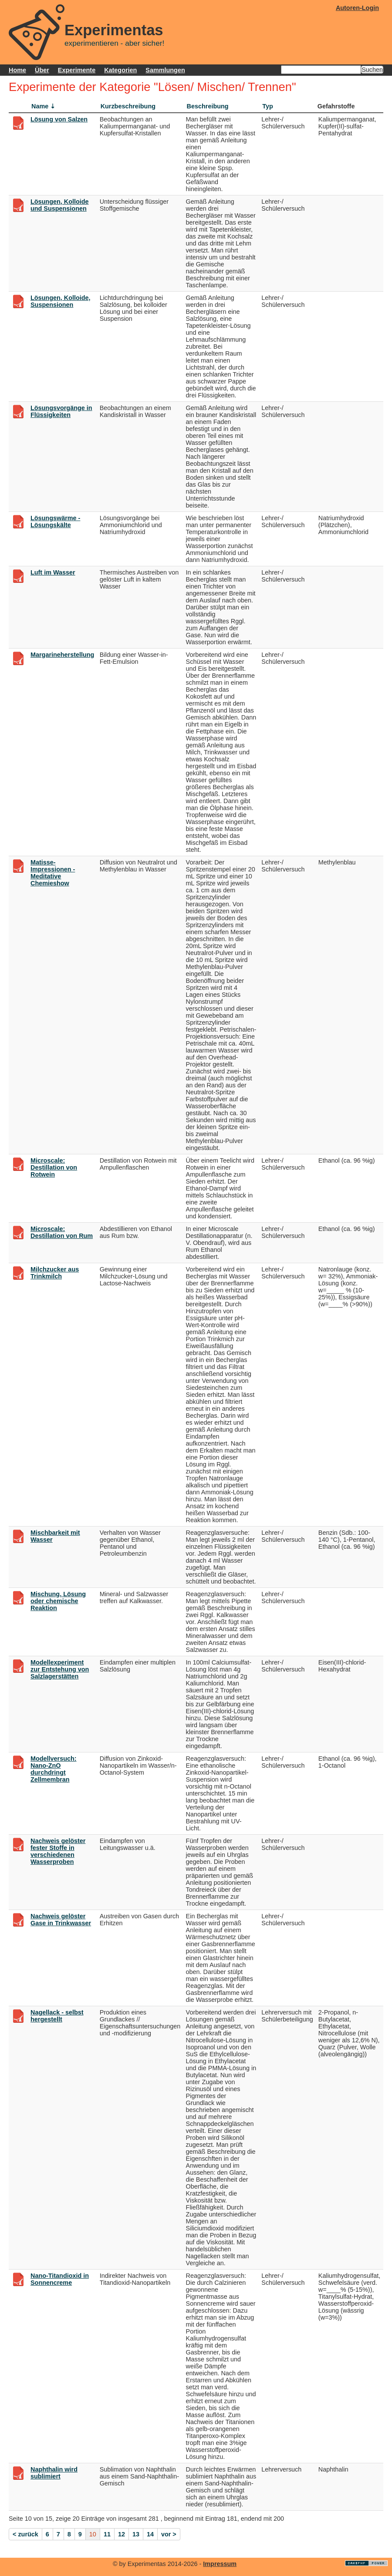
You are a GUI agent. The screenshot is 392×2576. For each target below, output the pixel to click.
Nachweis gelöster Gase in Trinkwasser (60, 1920)
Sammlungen (165, 70)
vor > (168, 2534)
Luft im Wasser (52, 572)
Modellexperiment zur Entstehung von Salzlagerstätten (59, 1669)
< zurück (25, 2534)
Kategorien (120, 70)
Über (42, 70)
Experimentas (113, 30)
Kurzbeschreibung (128, 106)
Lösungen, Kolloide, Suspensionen (60, 301)
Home (17, 70)
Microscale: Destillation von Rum (61, 1232)
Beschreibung (208, 106)
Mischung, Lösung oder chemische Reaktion (58, 1601)
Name (39, 106)
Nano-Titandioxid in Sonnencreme (59, 2279)
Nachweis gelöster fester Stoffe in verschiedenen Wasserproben (57, 1851)
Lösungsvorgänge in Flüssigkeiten (61, 411)
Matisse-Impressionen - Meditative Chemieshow (52, 873)
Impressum (220, 2563)
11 (107, 2534)
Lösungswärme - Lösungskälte (55, 521)
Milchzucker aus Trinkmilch (54, 1273)
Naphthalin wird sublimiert (54, 2473)
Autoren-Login (357, 7)
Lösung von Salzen (59, 119)
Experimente (76, 70)
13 (135, 2534)
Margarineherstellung (62, 654)
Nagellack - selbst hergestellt (57, 2016)
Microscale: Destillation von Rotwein (53, 1167)
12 (121, 2534)
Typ (267, 106)
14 (150, 2534)
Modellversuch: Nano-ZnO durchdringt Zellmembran (53, 1769)
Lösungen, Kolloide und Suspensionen (59, 205)
